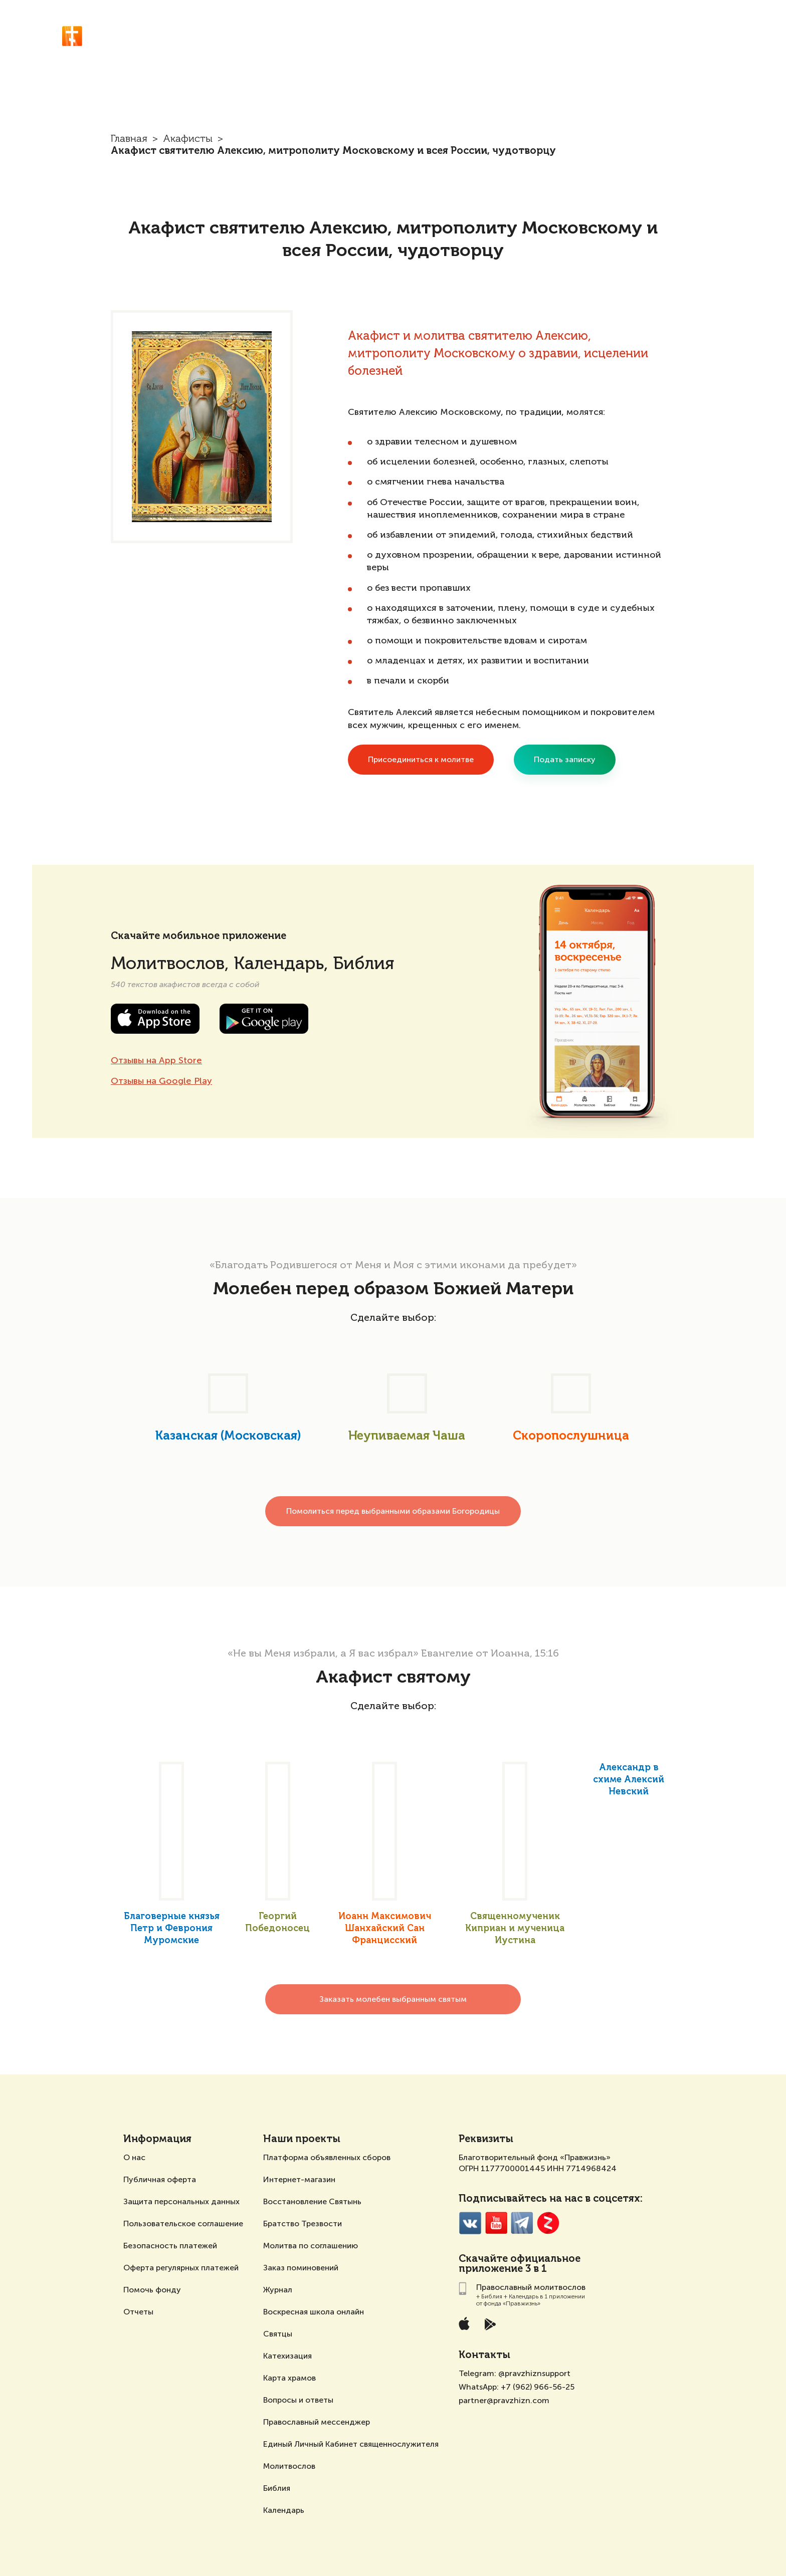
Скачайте (483, 2259)
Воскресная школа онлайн (313, 2311)
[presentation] (97, 1411)
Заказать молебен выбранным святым (393, 1999)
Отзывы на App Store (156, 1060)
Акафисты (652, 31)
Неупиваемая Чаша (406, 1436)
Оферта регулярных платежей (181, 2267)
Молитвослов (289, 2466)
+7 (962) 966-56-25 (537, 2387)
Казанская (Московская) (228, 1436)
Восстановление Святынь (312, 2201)
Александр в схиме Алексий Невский (628, 1779)
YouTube (496, 2223)
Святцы (277, 2333)
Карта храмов (289, 2378)
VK (470, 2223)
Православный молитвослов (231, 29)
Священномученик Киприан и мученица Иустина (514, 1928)
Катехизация (287, 2356)
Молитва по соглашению (310, 2245)
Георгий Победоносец (277, 1922)
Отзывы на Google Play (161, 1080)
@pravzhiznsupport (534, 2373)
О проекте (704, 31)
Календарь (283, 2510)
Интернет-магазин (299, 2179)
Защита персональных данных (181, 2201)
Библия (276, 2488)
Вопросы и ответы (298, 2400)
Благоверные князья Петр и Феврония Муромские (172, 1928)
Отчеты (138, 2311)
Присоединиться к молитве (421, 759)
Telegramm (522, 2223)
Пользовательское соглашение (183, 2223)
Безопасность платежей (170, 2245)
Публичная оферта (159, 2179)
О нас (134, 2157)
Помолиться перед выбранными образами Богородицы (393, 1511)
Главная (129, 139)
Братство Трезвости (302, 2223)
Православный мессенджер (316, 2422)
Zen (548, 2223)
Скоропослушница (571, 1436)
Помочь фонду (152, 2289)
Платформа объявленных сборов (326, 2157)
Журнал (277, 2289)
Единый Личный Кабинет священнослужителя (351, 2444)
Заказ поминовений (300, 2267)
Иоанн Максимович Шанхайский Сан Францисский (384, 1928)
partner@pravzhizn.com (504, 2400)
